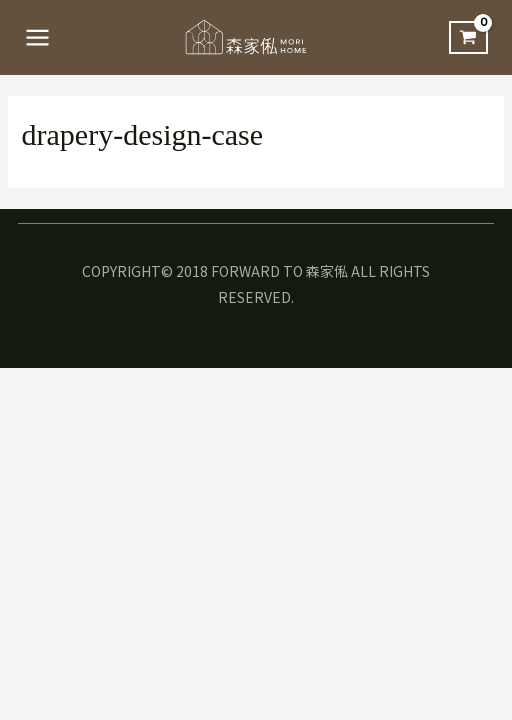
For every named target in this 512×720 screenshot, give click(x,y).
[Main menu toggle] (37, 37)
